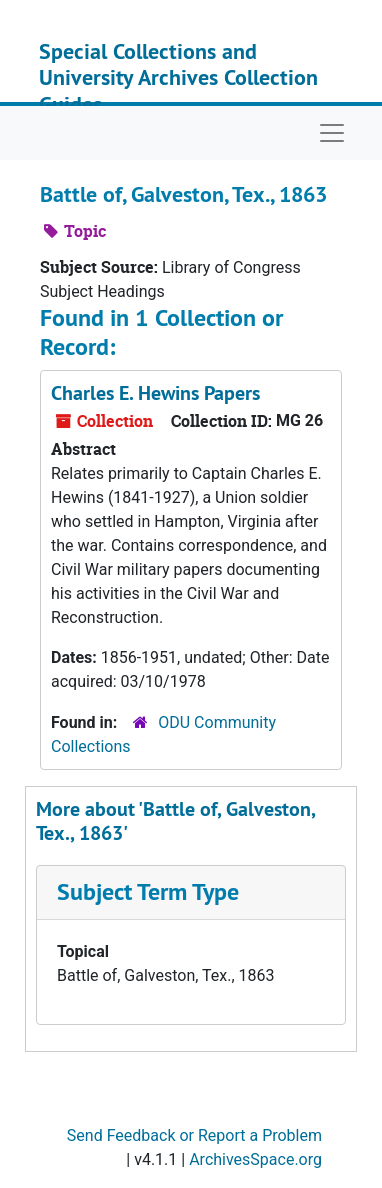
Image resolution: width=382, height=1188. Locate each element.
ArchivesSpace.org (255, 1159)
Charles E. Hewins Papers (155, 393)
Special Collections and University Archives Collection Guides (178, 77)
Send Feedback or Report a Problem (194, 1135)
